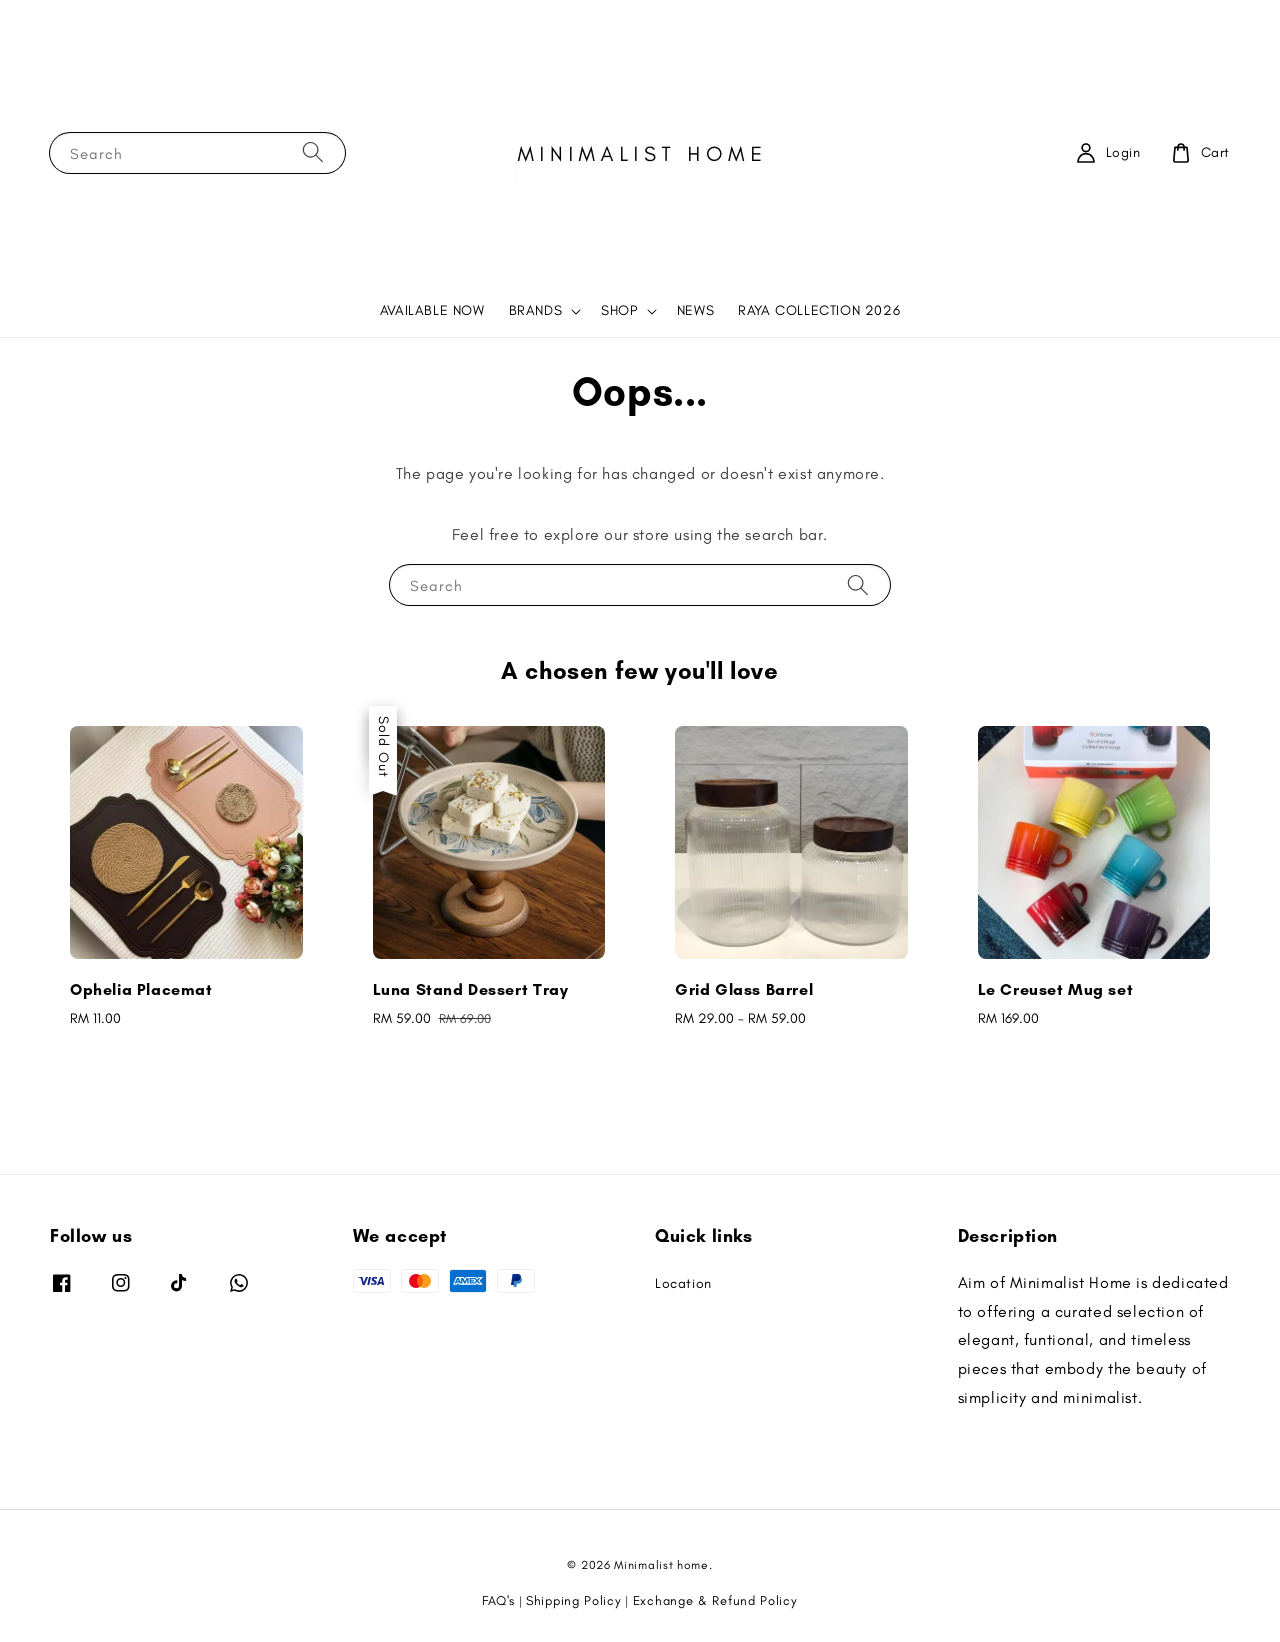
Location (683, 1283)
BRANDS (536, 310)
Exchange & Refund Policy (715, 1600)
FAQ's (498, 1600)
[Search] (313, 152)
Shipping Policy (574, 1600)
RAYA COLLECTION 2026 (819, 310)
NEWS (695, 310)
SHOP (619, 310)
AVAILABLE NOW (432, 310)
